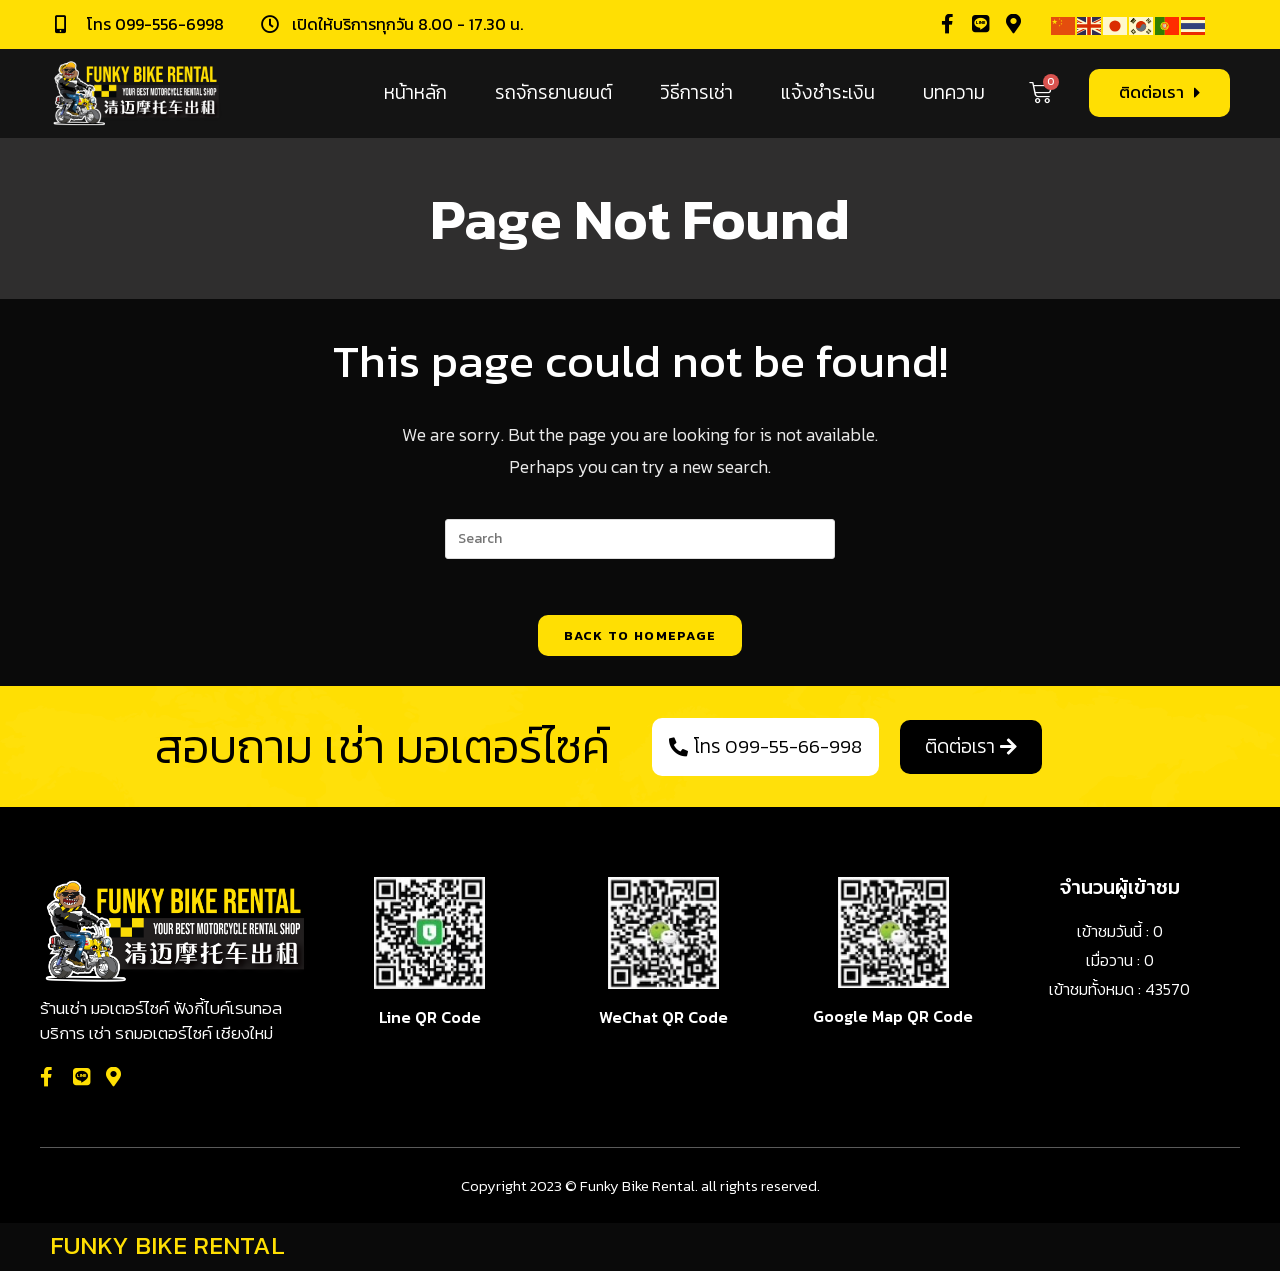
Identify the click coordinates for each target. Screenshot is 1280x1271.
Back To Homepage (640, 639)
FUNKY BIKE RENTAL (167, 1248)
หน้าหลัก (415, 92)
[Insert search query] (640, 539)
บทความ (954, 92)
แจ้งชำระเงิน (828, 92)
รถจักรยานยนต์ (553, 92)
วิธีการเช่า (696, 92)
